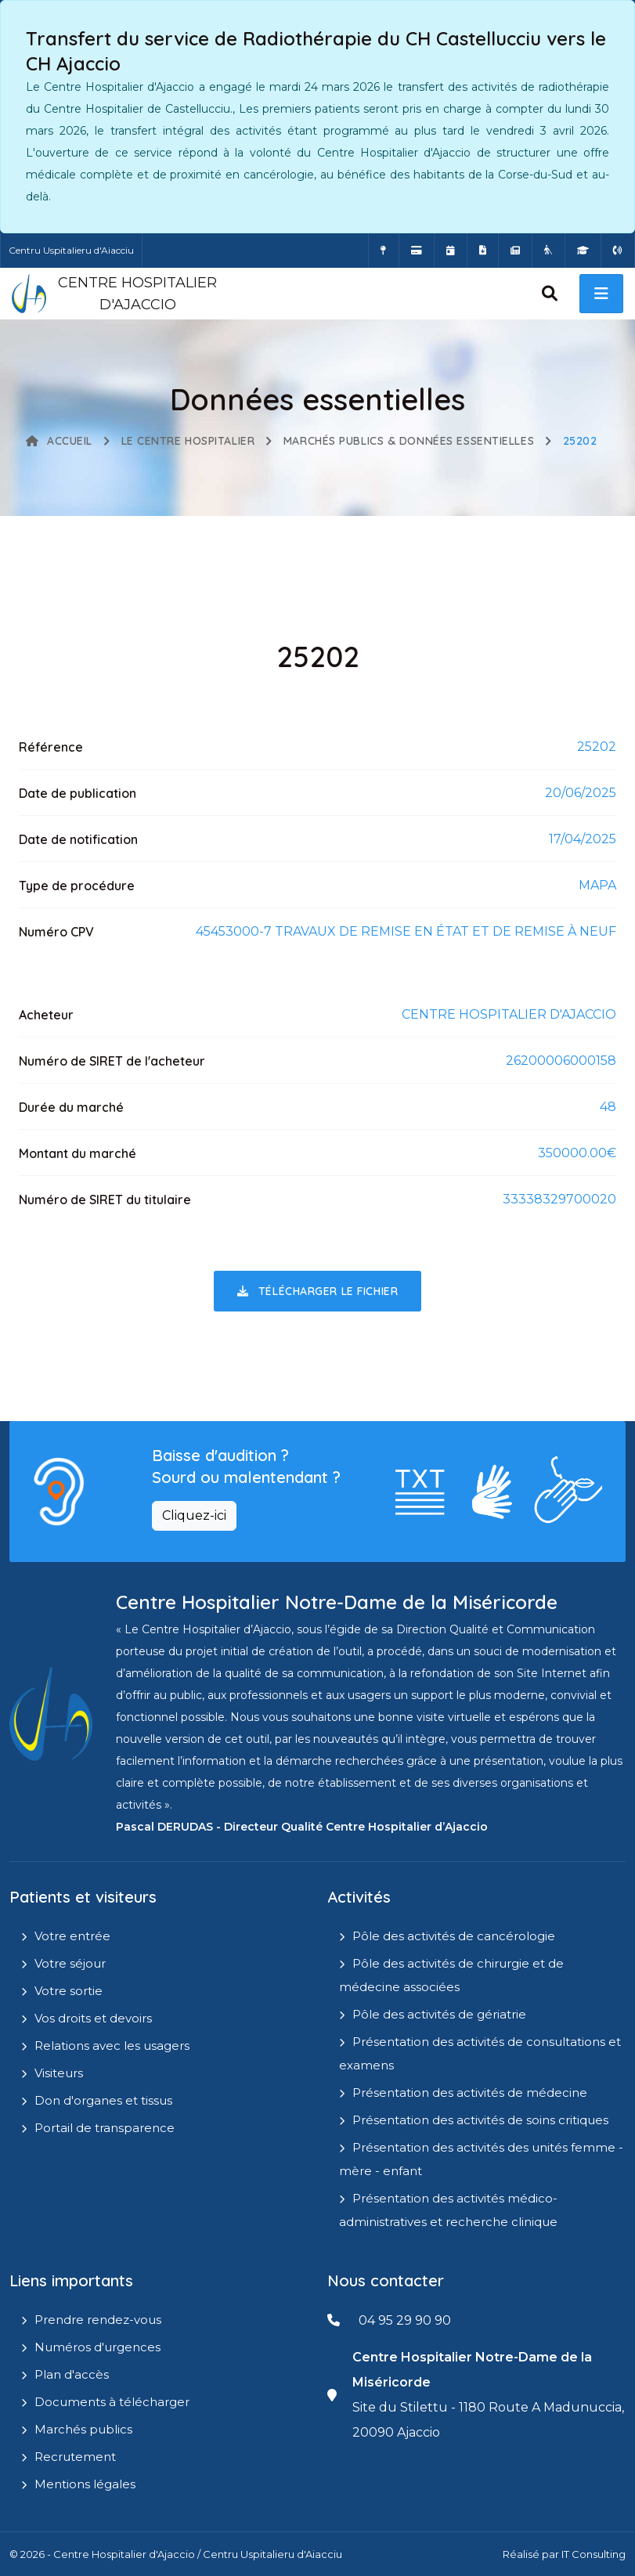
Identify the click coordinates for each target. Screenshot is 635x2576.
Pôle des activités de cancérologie (453, 1935)
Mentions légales (84, 2484)
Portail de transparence (104, 2127)
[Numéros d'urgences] (617, 250)
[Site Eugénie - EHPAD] (548, 250)
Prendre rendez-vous (97, 2319)
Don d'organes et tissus (103, 2100)
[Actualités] (515, 250)
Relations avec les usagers (111, 2045)
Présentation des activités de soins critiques (480, 2119)
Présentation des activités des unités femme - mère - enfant (481, 2159)
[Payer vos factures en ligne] (416, 250)
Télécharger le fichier (317, 1291)
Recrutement (75, 2456)
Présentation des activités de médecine (469, 2092)
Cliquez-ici (194, 1515)
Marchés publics (83, 2429)
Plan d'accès (71, 2374)
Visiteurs (58, 2072)
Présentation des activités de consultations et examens (480, 2053)
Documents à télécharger (111, 2401)
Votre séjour (70, 1963)
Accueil (59, 441)
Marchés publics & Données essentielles (408, 441)
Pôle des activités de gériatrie (439, 2014)
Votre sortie (68, 1990)
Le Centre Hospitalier (188, 441)
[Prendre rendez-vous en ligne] (451, 250)
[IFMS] (583, 250)
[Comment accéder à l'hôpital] (384, 250)
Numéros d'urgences (97, 2347)
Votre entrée (72, 1935)
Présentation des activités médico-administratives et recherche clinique (448, 2210)
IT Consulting (593, 2554)
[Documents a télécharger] (482, 250)
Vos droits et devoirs (93, 2018)
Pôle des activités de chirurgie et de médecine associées (451, 1975)
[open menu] (601, 293)
